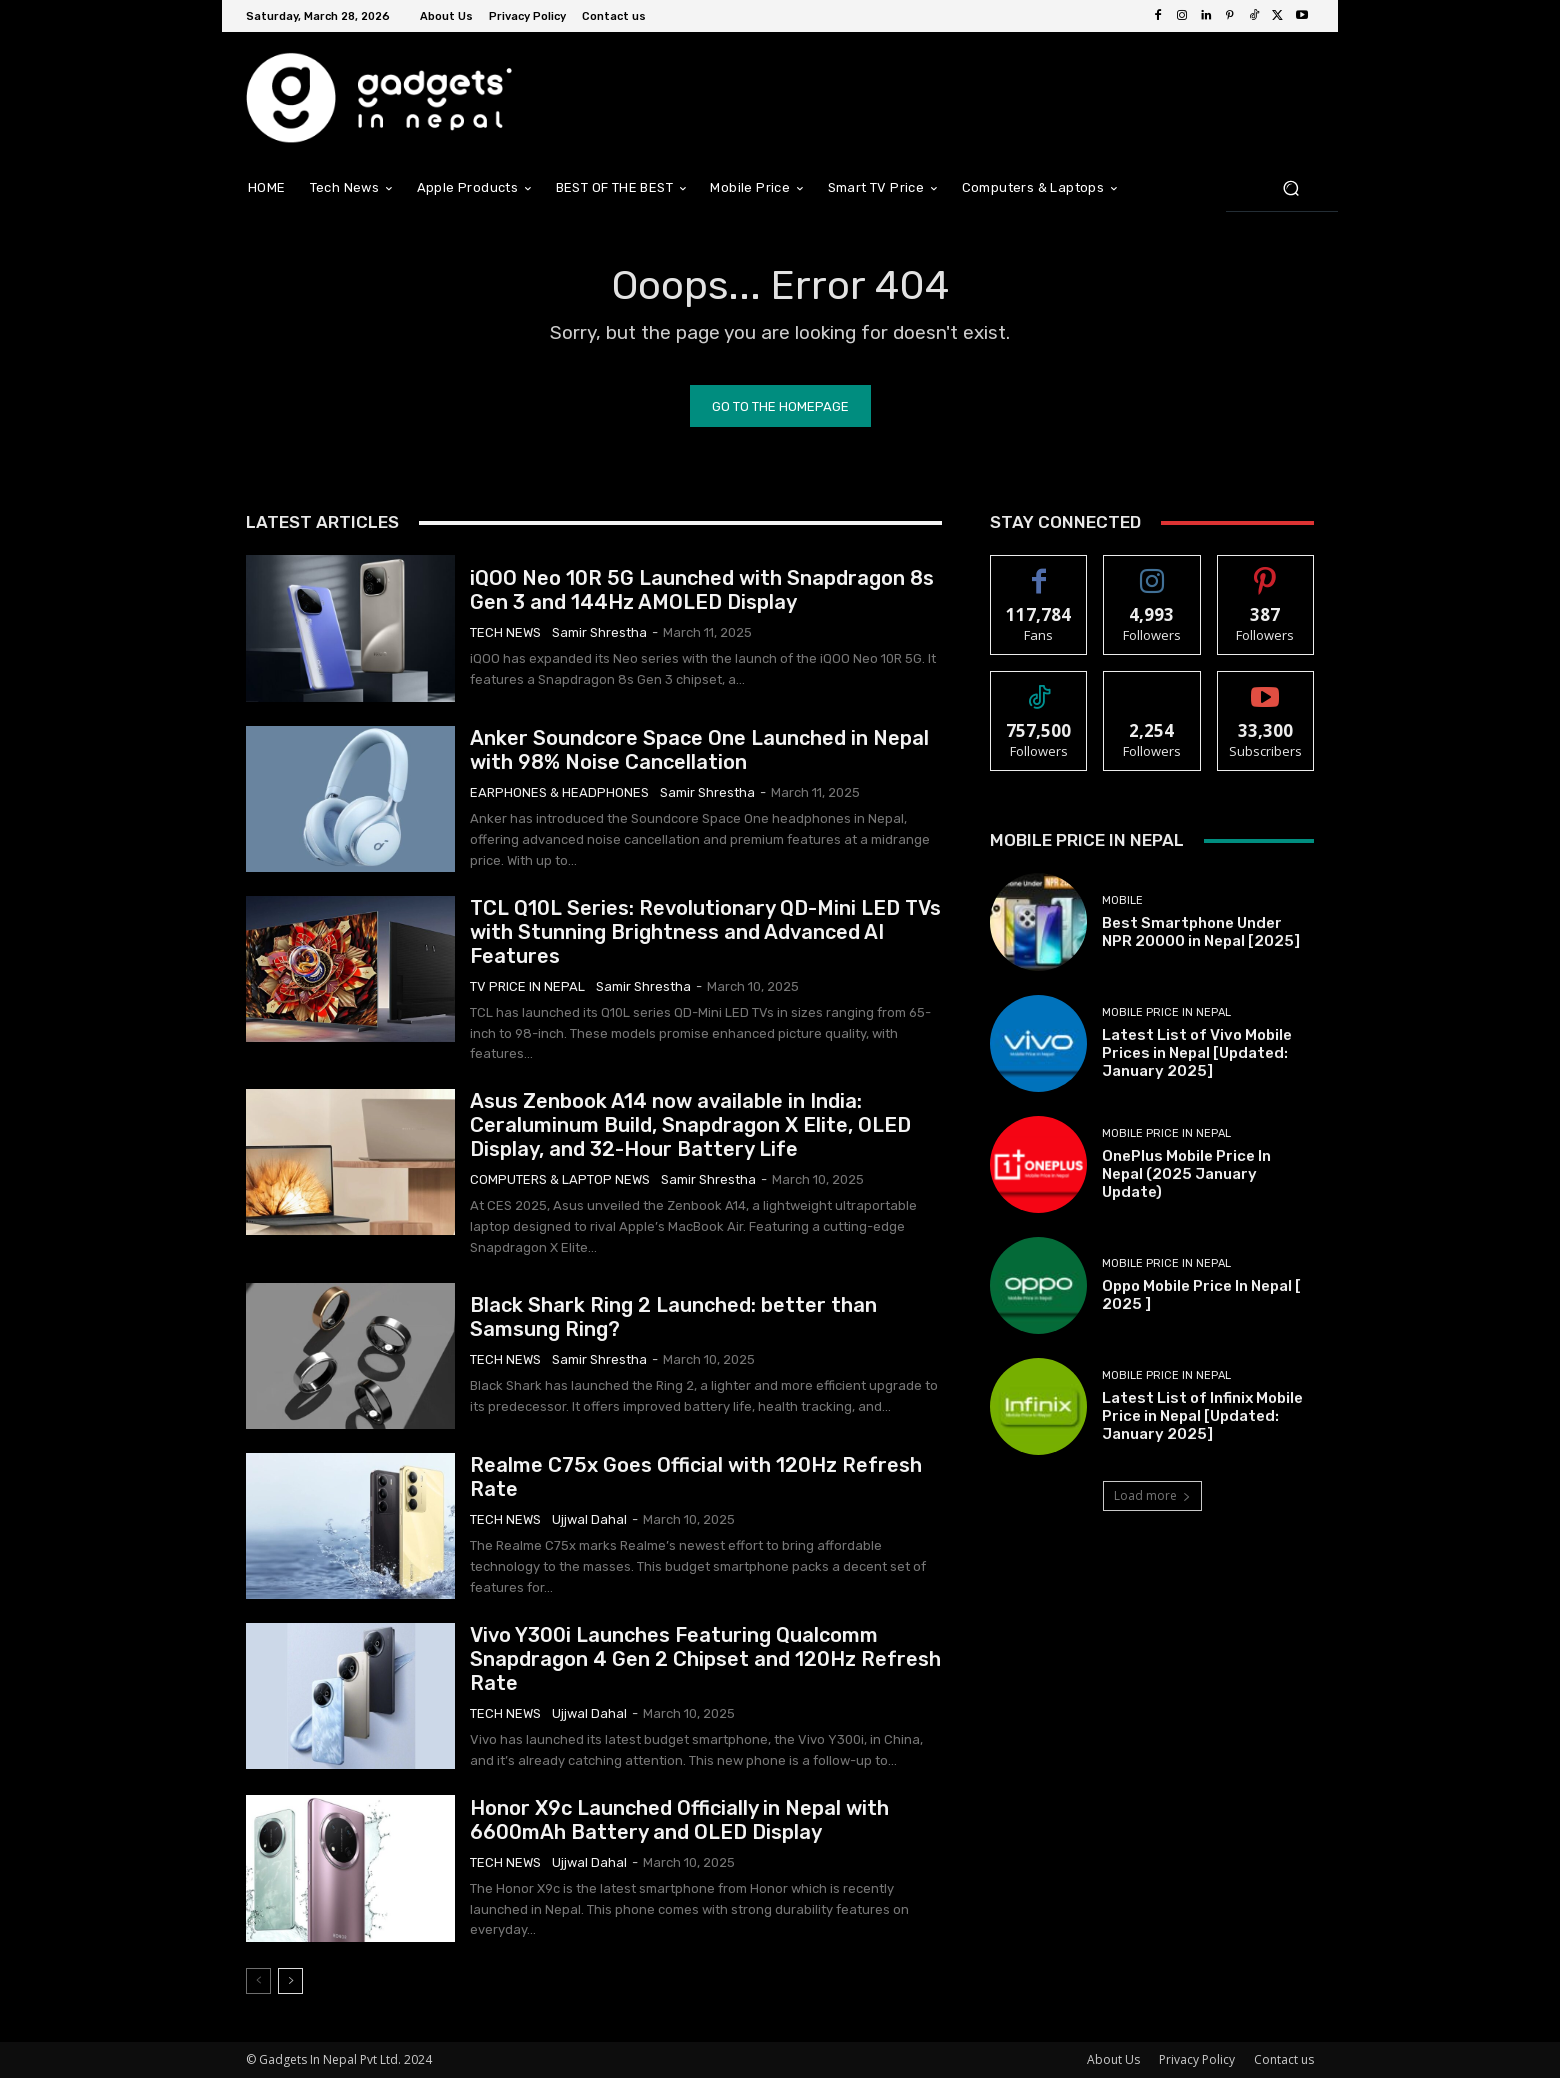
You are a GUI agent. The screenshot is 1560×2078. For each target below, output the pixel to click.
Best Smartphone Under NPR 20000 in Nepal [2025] (1201, 932)
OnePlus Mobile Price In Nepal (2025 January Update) (1186, 1174)
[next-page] (290, 1981)
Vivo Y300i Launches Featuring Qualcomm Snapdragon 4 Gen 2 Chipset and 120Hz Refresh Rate (705, 1659)
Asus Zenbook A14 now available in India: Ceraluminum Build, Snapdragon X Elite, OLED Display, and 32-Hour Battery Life (690, 1125)
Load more (1152, 1495)
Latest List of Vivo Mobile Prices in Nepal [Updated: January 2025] (1197, 1053)
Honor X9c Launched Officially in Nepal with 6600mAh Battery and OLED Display (679, 1820)
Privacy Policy (1197, 2059)
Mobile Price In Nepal (1166, 1012)
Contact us (1284, 2059)
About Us (1113, 2059)
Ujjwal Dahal (589, 1519)
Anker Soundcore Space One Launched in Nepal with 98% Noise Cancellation (699, 750)
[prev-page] (258, 1981)
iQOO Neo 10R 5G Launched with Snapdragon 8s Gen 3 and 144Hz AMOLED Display (702, 590)
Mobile (1122, 900)
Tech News (505, 632)
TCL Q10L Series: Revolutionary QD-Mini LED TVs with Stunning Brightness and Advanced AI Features (705, 932)
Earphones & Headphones (559, 792)
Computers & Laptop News (560, 1179)
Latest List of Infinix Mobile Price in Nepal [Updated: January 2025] (1202, 1416)
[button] (1290, 187)
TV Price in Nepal (527, 986)
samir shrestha (599, 632)
